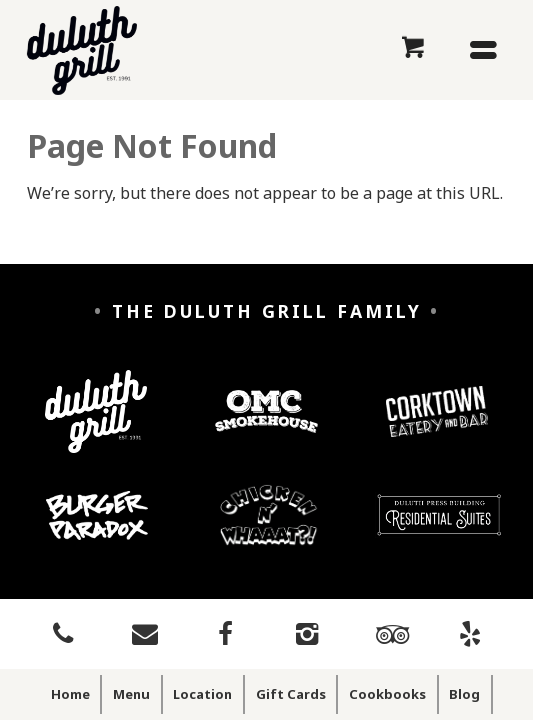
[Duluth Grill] (96, 426)
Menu (131, 694)
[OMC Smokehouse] (266, 427)
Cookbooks (387, 694)
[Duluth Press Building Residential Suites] (439, 530)
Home (70, 694)
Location (202, 694)
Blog (464, 694)
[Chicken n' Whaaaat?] (269, 530)
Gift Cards (291, 694)
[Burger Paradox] (97, 530)
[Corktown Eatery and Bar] (437, 427)
